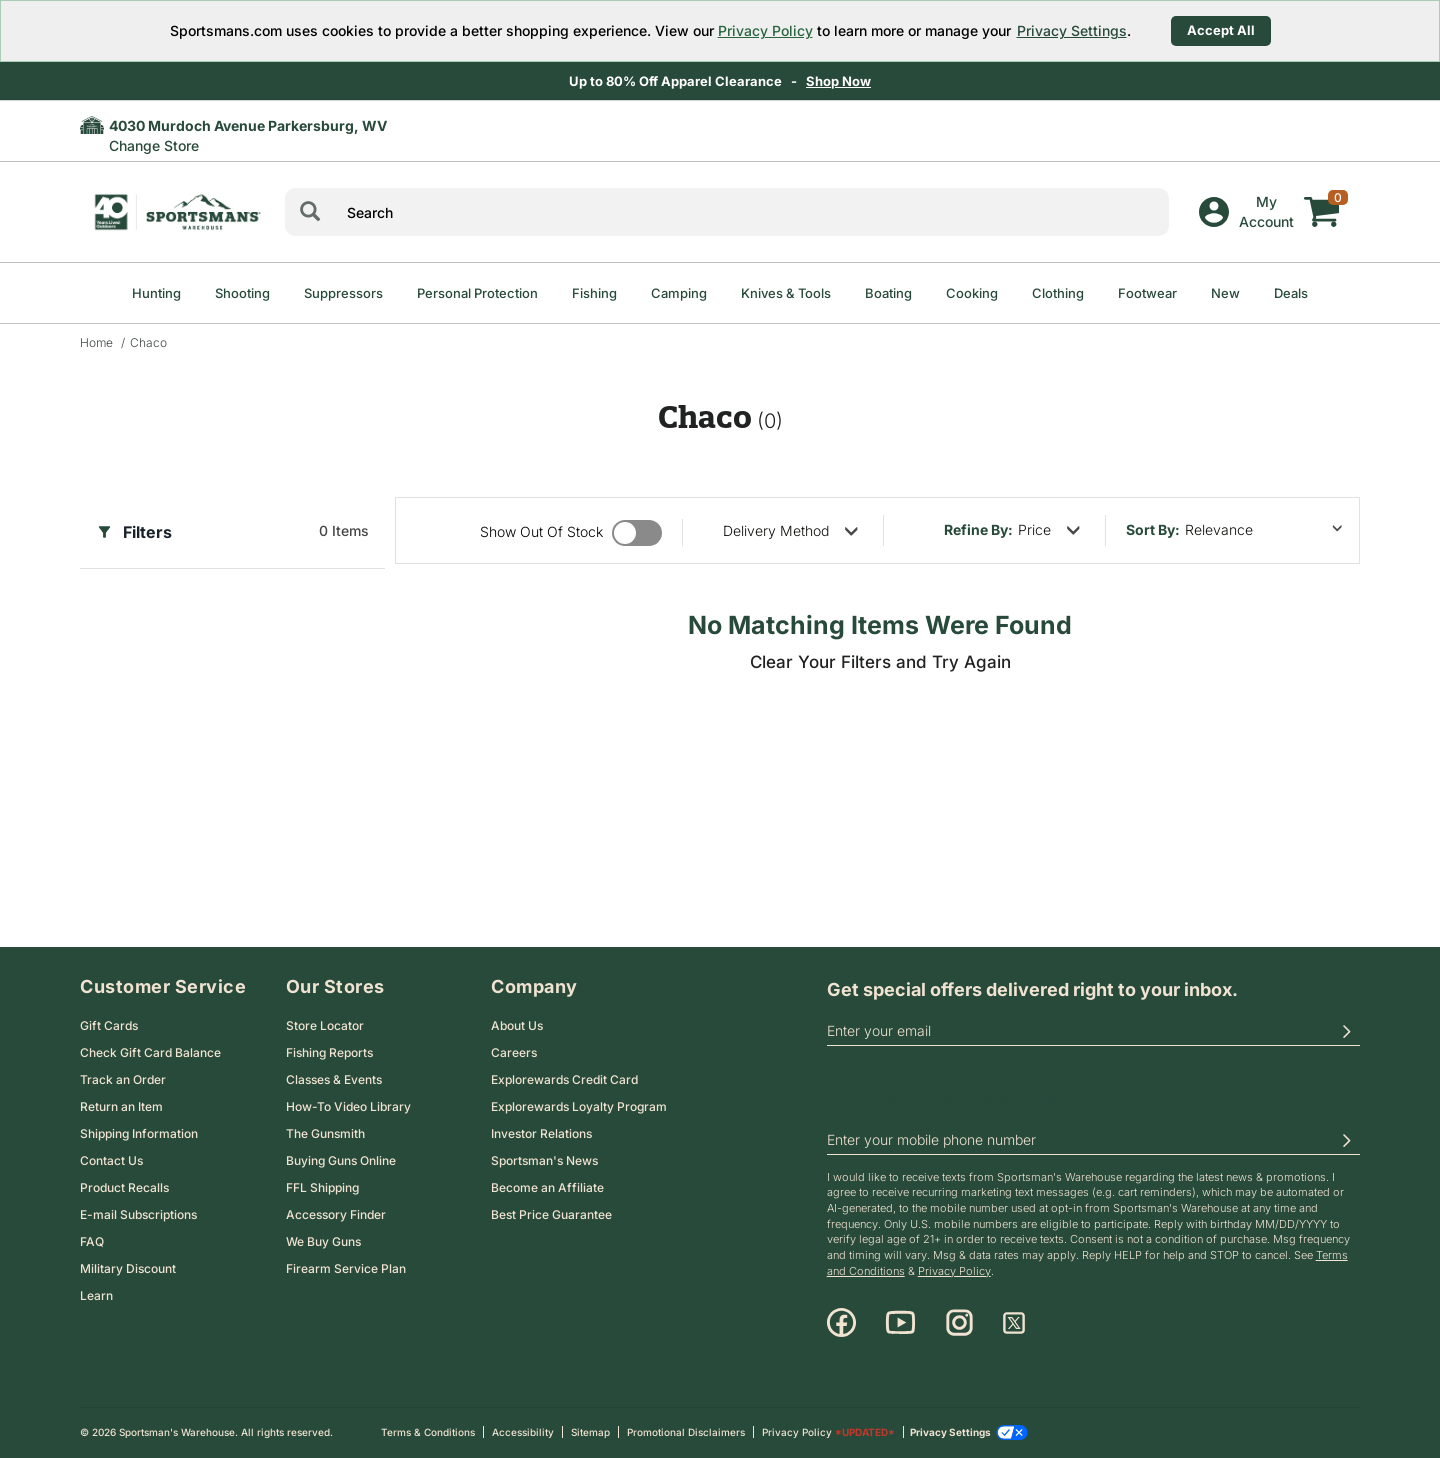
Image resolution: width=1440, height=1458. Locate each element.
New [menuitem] (1225, 293)
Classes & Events (334, 1079)
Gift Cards (109, 1025)
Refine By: (978, 529)
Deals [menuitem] (1291, 293)
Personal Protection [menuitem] (477, 293)
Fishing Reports (329, 1052)
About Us (517, 1025)
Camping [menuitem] (679, 293)
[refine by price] (1049, 530)
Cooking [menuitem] (972, 293)
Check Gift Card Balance (150, 1052)
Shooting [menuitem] (242, 293)
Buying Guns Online (341, 1160)
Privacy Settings (1072, 30)
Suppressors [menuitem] (343, 293)
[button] (1346, 1032)
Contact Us (111, 1160)
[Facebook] (841, 1323)
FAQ (92, 1241)
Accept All (1221, 30)
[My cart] (1322, 197)
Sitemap (590, 1432)
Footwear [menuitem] (1147, 293)
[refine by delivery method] (790, 530)
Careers (514, 1052)
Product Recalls (124, 1187)
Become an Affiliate (547, 1187)
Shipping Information (139, 1133)
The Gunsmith (325, 1133)
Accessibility (523, 1432)
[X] (1014, 1323)
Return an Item (121, 1106)
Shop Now (840, 81)
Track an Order (123, 1079)
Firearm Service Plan (346, 1268)
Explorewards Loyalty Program (579, 1106)
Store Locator (325, 1025)
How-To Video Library (348, 1106)
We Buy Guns (323, 1241)
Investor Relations (541, 1133)
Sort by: (1153, 529)
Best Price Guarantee (551, 1214)
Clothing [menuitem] (1058, 293)
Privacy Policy (765, 30)
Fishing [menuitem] (594, 293)
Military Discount (128, 1268)
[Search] (310, 212)
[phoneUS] (1093, 1141)
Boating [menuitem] (888, 293)
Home (96, 342)
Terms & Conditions (428, 1432)
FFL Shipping (322, 1187)
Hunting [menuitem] (156, 293)
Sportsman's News (544, 1160)
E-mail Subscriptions (138, 1214)
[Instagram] (959, 1323)
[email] (1093, 1032)
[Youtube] (900, 1323)
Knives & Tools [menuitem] (786, 293)
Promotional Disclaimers (686, 1432)
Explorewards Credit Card (564, 1079)
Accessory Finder (336, 1214)
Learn (96, 1295)
